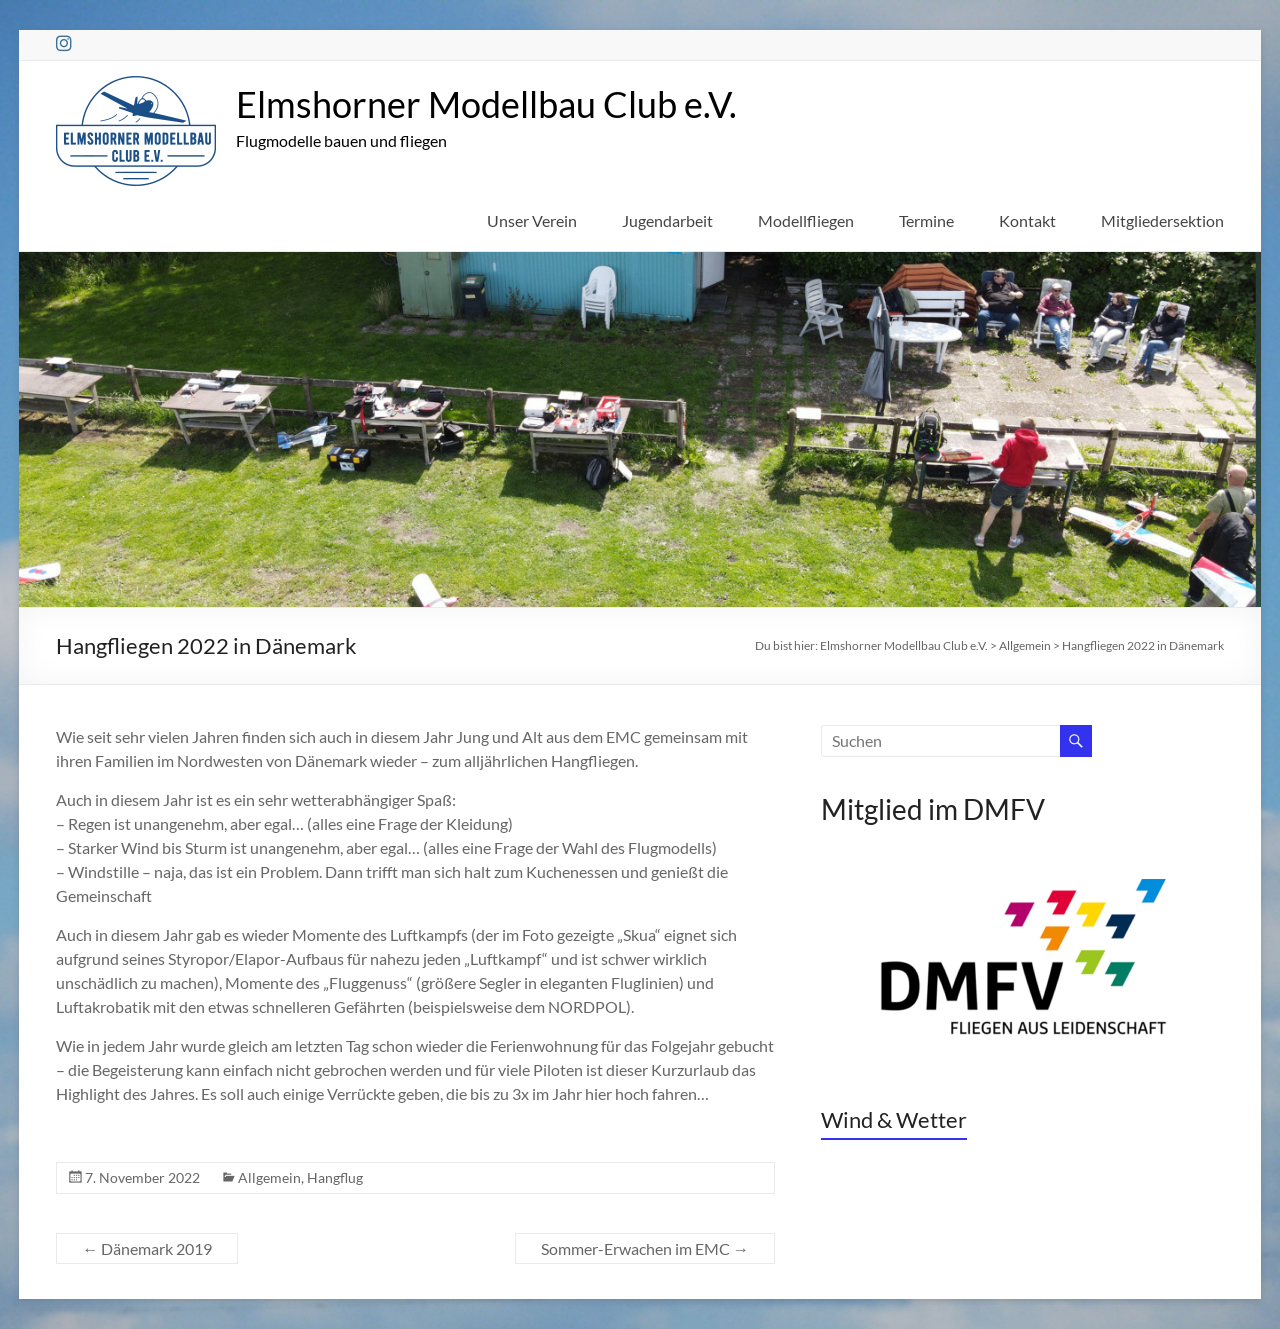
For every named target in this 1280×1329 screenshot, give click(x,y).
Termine (926, 220)
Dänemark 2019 (147, 1248)
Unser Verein (532, 220)
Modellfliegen (806, 220)
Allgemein (269, 1177)
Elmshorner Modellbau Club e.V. (486, 104)
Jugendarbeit (667, 220)
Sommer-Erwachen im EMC (645, 1248)
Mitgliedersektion (1162, 220)
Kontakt (1027, 220)
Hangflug (335, 1177)
